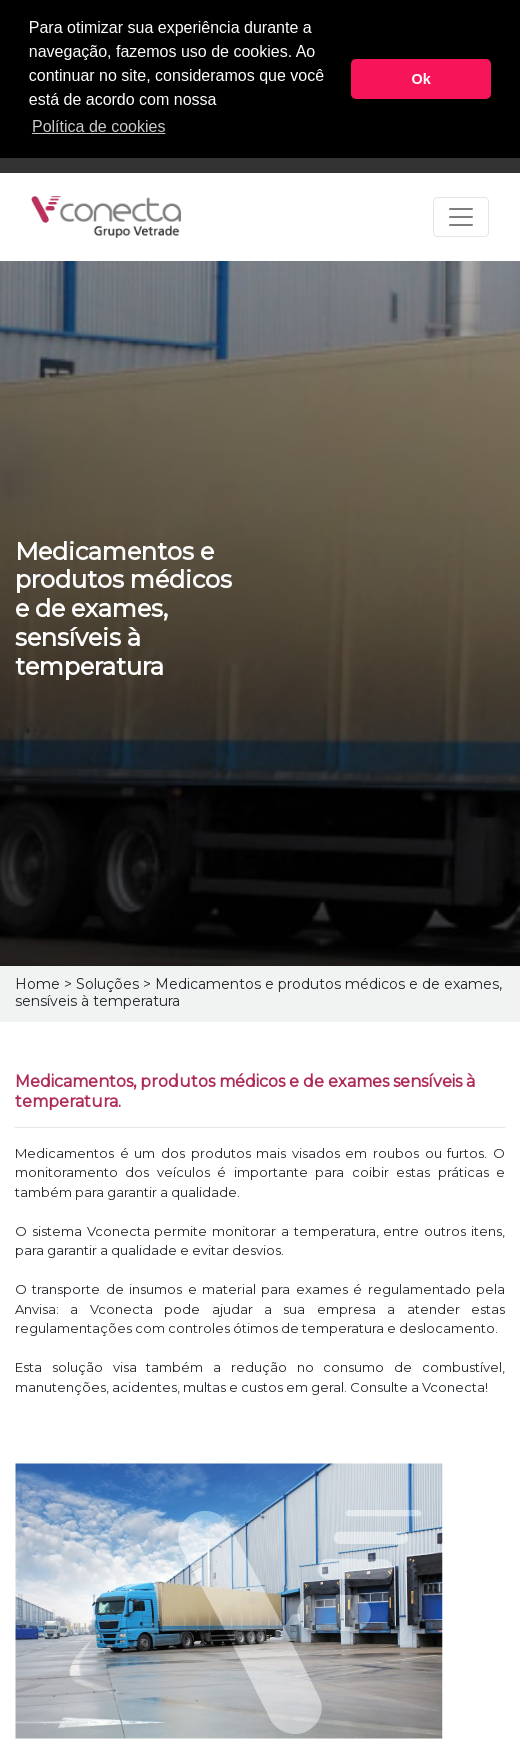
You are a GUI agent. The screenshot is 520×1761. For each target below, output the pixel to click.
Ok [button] (421, 79)
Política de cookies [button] (98, 126)
